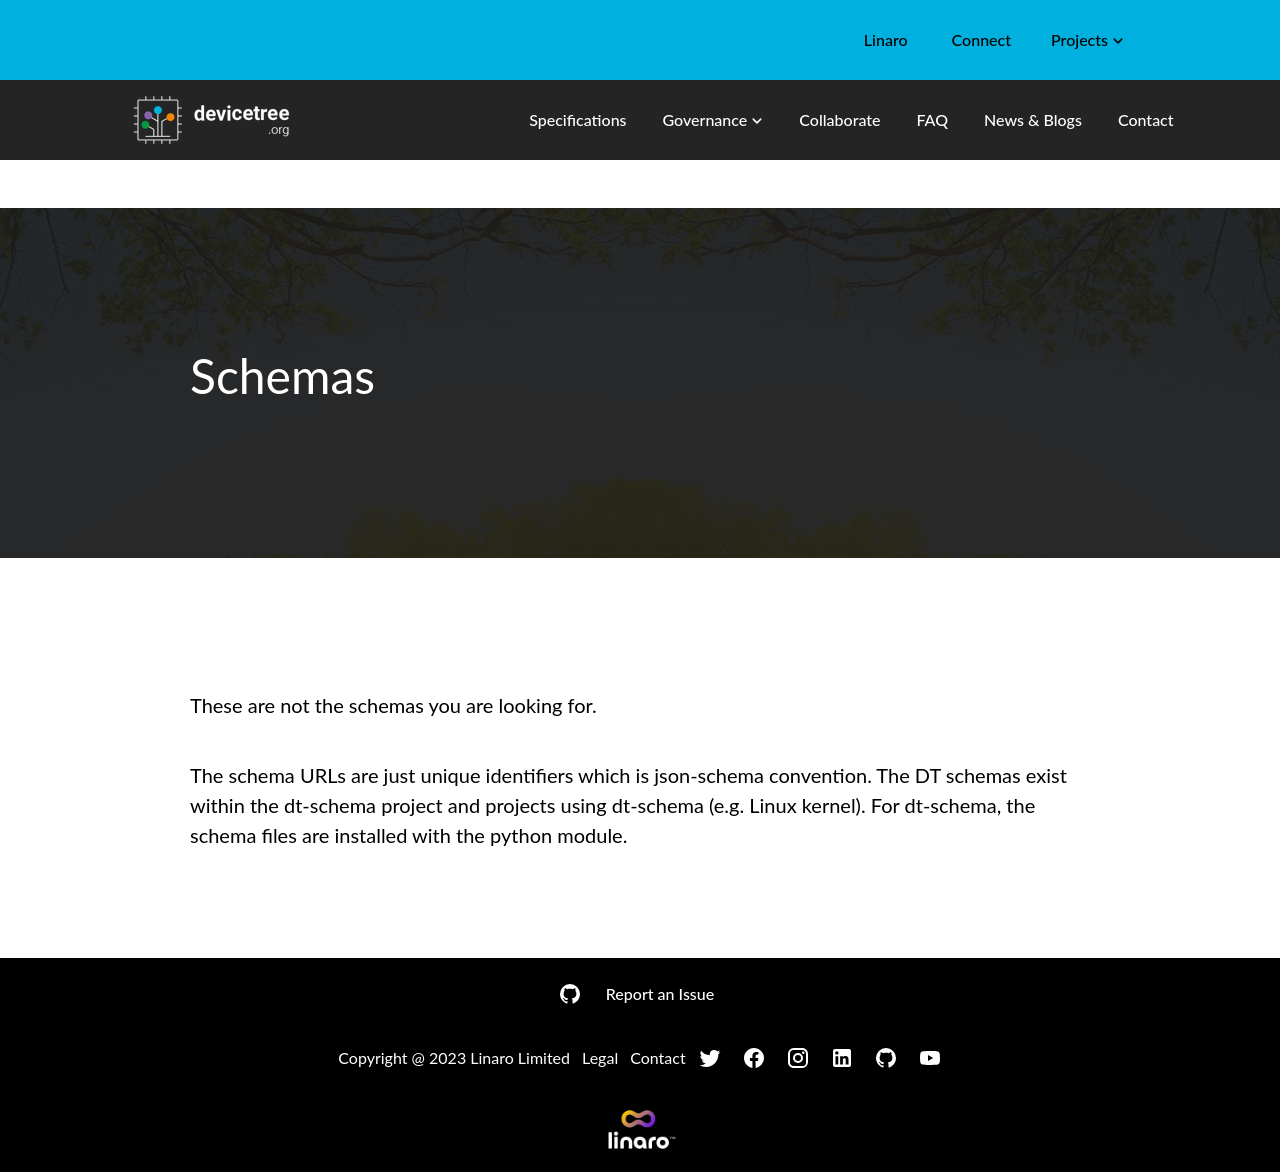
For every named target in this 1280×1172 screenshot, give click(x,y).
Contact (1146, 119)
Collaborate (839, 119)
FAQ (932, 119)
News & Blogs (1033, 119)
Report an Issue (660, 993)
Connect (981, 39)
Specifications (577, 119)
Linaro (886, 39)
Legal (600, 1057)
